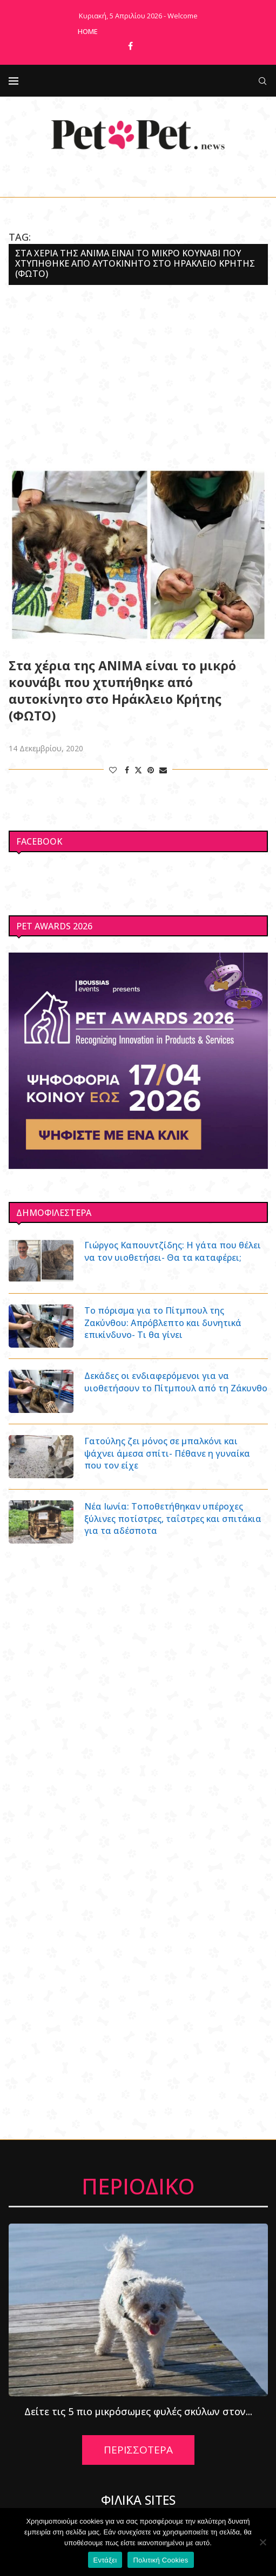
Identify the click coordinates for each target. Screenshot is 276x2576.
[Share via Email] (163, 770)
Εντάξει (105, 2560)
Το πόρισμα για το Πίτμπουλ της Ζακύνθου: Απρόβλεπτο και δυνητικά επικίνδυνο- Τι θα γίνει (162, 1322)
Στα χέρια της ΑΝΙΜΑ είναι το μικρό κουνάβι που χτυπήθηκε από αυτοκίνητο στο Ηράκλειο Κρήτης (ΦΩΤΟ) (122, 690)
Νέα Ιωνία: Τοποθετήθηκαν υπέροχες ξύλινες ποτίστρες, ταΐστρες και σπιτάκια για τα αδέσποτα (172, 1518)
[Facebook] (130, 46)
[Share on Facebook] (127, 770)
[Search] (262, 81)
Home (88, 31)
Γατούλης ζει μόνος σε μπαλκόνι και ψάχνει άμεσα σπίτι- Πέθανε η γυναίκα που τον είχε (167, 1453)
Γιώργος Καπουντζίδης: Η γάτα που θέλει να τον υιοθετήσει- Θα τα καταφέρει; (172, 1251)
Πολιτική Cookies (160, 2560)
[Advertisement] (138, 376)
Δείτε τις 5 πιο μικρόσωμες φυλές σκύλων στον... (138, 2411)
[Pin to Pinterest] (150, 770)
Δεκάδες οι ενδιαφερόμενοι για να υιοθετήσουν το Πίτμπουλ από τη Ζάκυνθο (175, 1382)
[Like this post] (113, 770)
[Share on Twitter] (138, 770)
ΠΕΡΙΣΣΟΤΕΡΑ (138, 2450)
